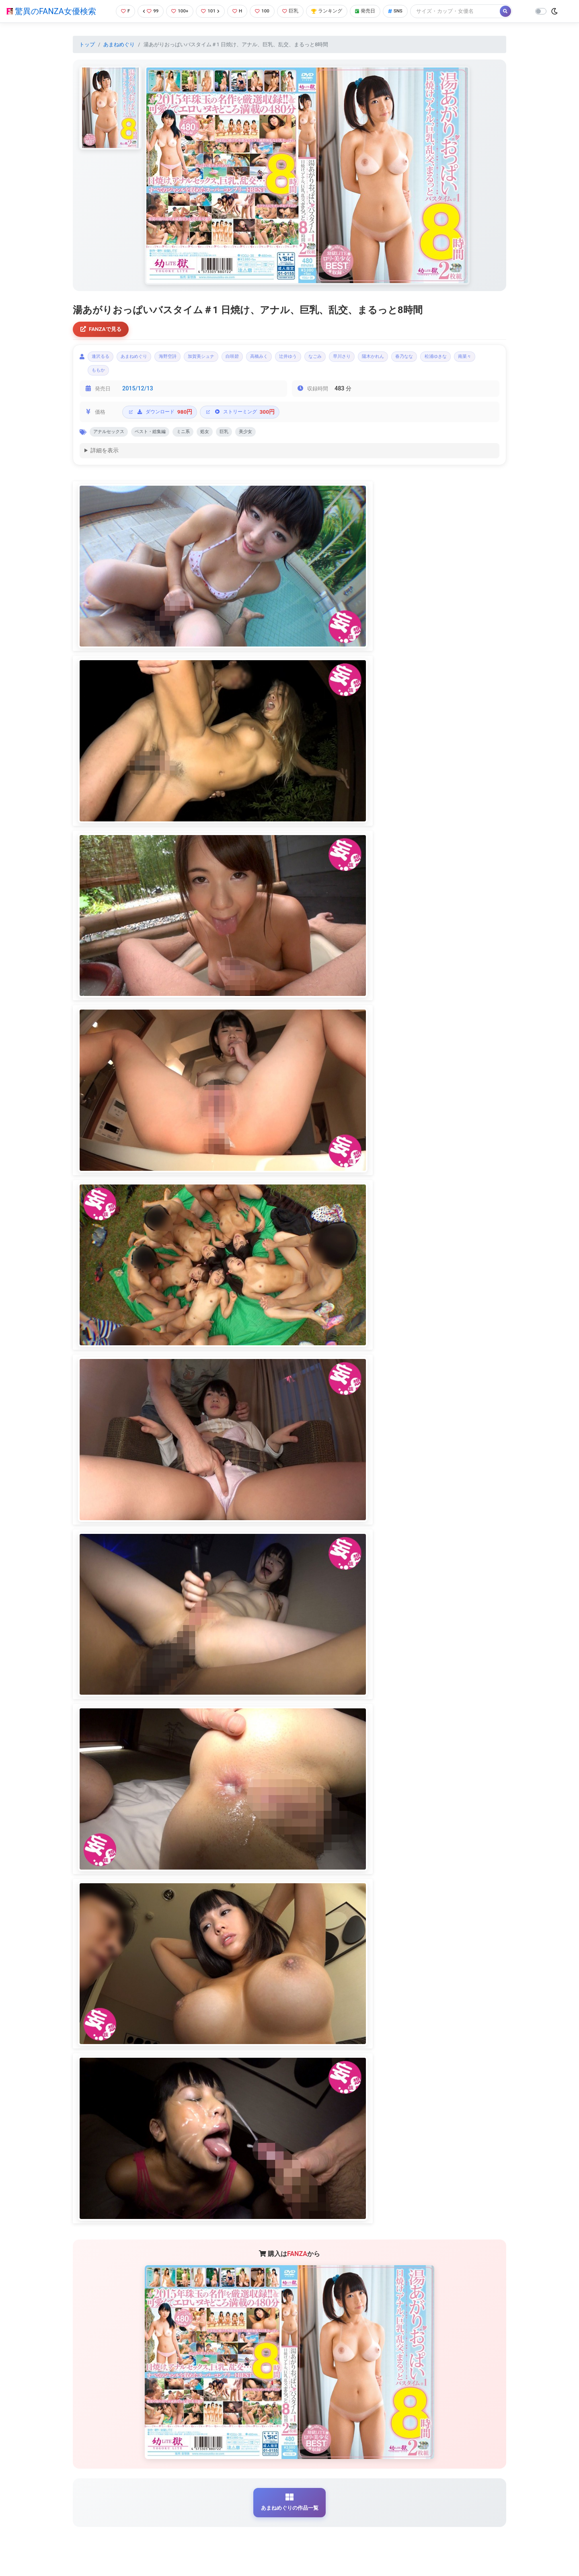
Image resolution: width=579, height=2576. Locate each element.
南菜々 (140, 375)
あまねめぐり (119, 44)
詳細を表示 (104, 457)
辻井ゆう (326, 359)
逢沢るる (103, 359)
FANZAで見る (103, 329)
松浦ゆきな (106, 375)
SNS (403, 11)
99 (147, 11)
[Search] (464, 11)
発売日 (371, 11)
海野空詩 (182, 359)
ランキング (331, 11)
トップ (87, 44)
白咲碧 (260, 359)
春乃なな (464, 359)
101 (210, 11)
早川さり (390, 359)
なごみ (358, 359)
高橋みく (291, 359)
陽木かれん (428, 359)
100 (263, 11)
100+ (178, 11)
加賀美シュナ (222, 359)
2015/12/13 (137, 393)
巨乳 (293, 11)
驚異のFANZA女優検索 (51, 11)
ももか (170, 375)
